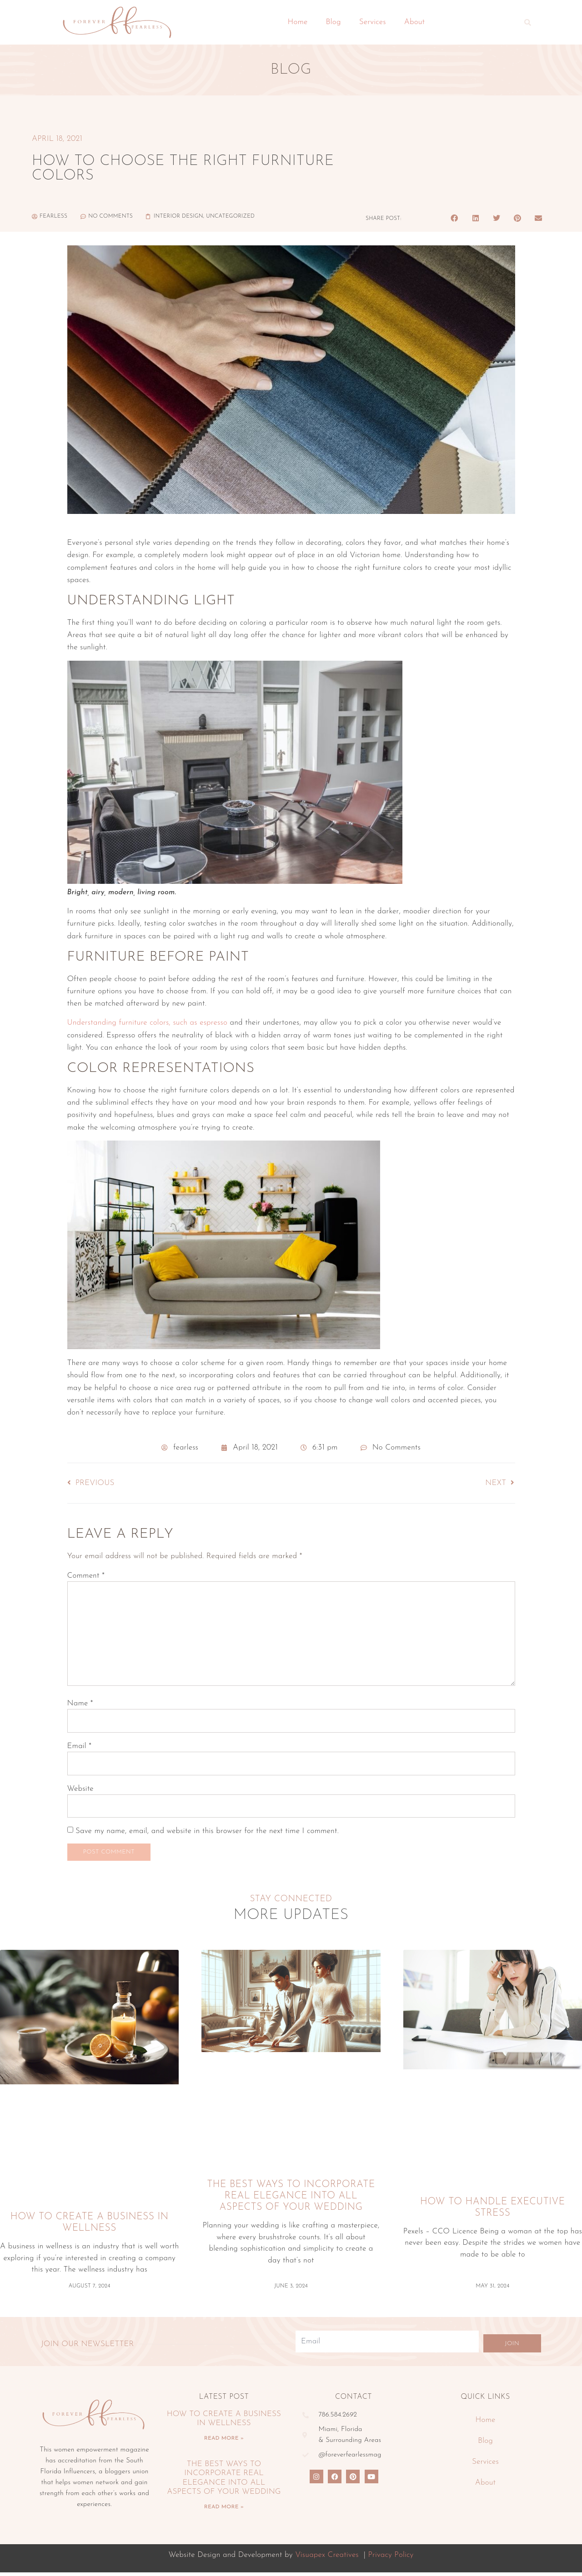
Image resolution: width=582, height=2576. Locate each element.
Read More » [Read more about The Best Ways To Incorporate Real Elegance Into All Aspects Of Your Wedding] (224, 2510)
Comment (86, 1575)
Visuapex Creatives (327, 2558)
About (414, 22)
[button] (528, 22)
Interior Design (178, 216)
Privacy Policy (390, 2558)
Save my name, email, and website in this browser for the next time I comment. (207, 1831)
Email (79, 1746)
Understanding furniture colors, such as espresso (147, 1022)
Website (80, 1789)
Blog (333, 22)
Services (372, 22)
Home (298, 22)
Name (80, 1703)
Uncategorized (230, 216)
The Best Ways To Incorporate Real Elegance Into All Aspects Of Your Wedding (291, 2199)
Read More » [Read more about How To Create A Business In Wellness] (224, 2442)
